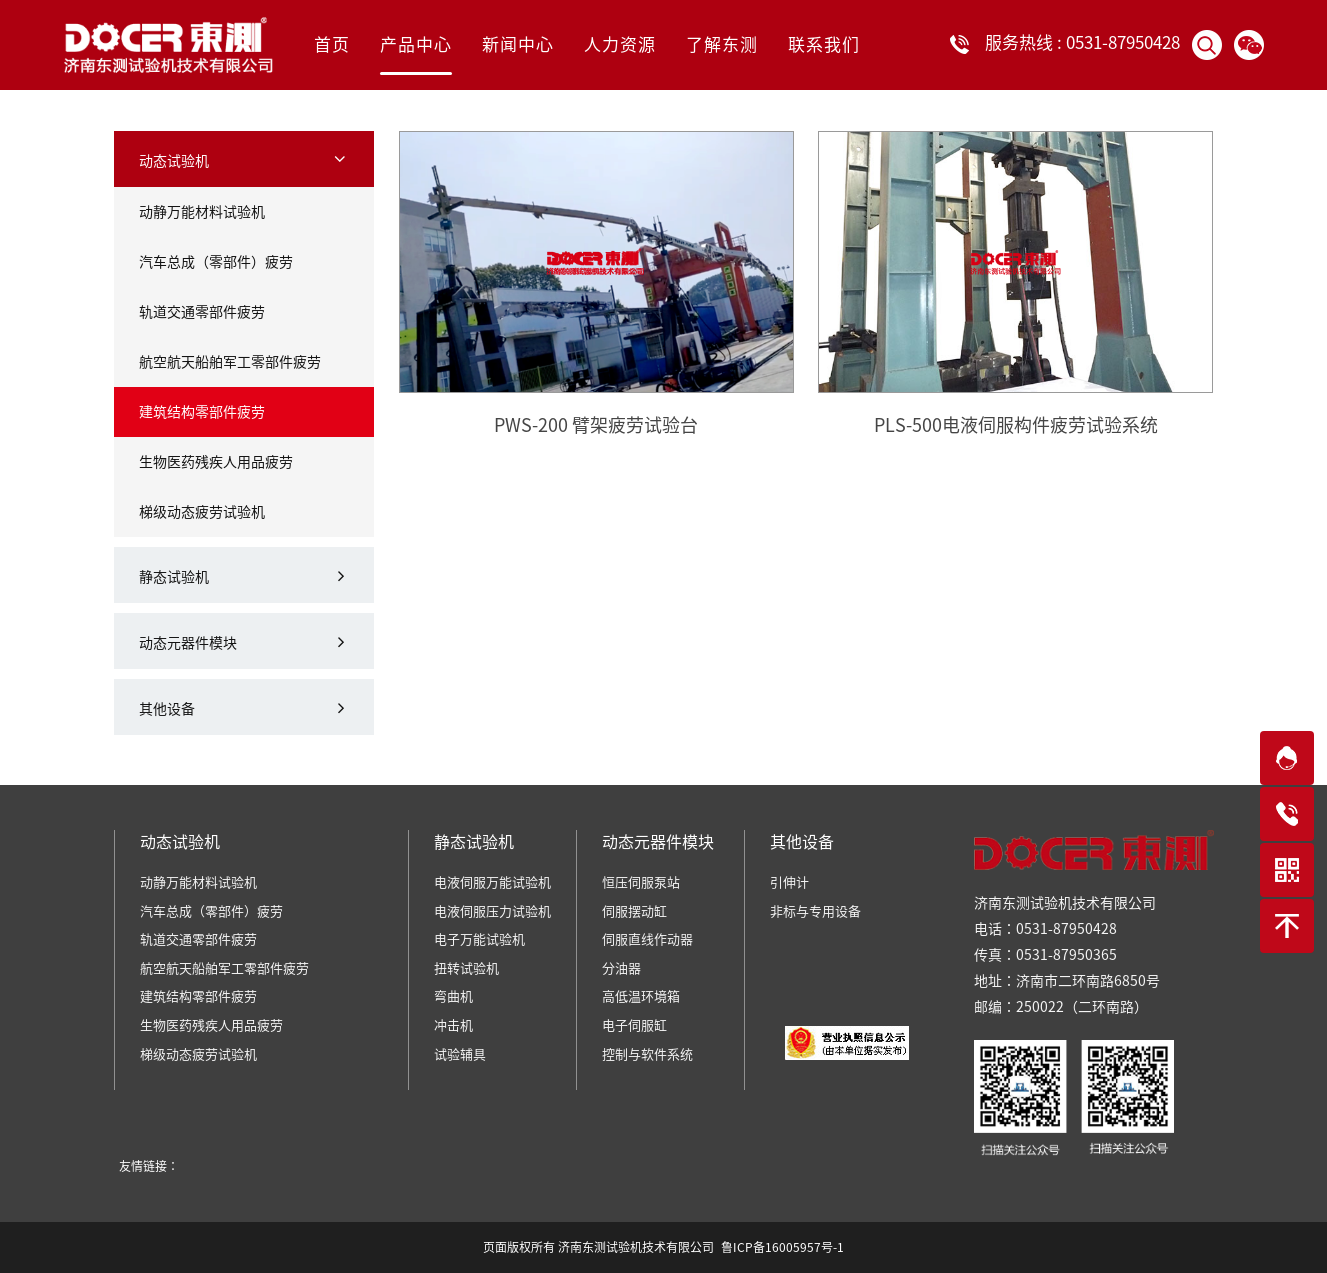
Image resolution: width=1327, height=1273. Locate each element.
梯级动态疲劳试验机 (202, 512)
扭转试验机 (466, 968)
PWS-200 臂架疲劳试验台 (596, 425)
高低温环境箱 (641, 996)
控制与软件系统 (647, 1054)
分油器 (621, 968)
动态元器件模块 (188, 643)
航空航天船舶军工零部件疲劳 (230, 362)
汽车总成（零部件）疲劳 (216, 262)
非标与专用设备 (815, 911)
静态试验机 (174, 577)
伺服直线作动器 (647, 939)
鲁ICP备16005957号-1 (782, 1247)
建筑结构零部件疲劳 (202, 412)
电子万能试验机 (479, 939)
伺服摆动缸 (634, 911)
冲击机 (453, 1025)
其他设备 (167, 709)
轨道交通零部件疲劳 (202, 312)
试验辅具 (460, 1054)
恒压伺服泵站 (641, 882)
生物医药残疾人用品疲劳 (216, 462)
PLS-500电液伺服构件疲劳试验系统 (1016, 425)
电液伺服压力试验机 (492, 911)
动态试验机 (174, 161)
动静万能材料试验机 (202, 212)
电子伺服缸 (634, 1025)
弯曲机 (453, 996)
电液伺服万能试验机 (492, 882)
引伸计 (789, 882)
